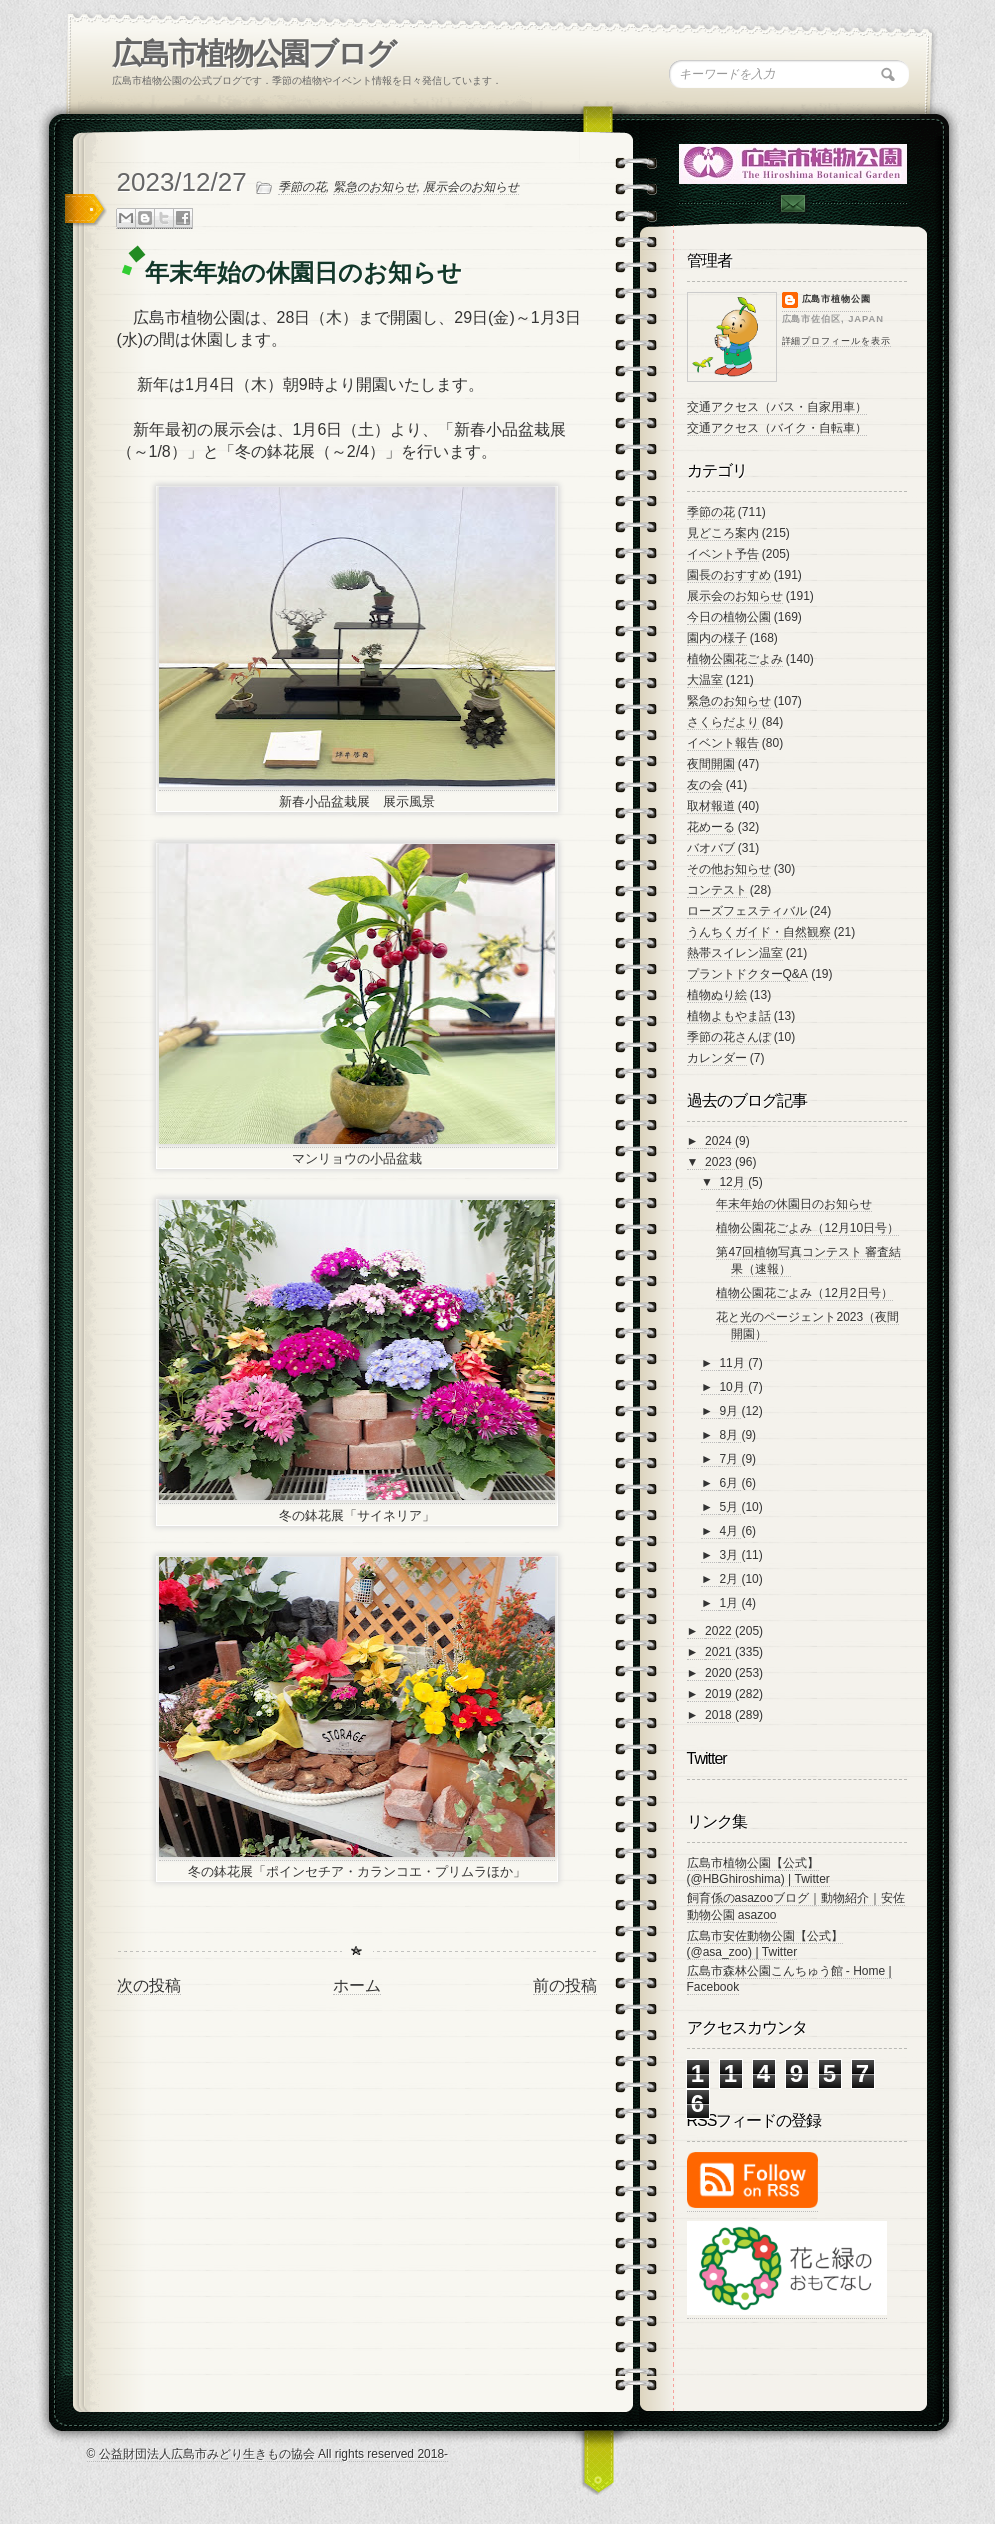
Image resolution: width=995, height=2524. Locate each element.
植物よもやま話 (729, 1016)
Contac (792, 203)
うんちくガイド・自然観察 (759, 932)
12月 (733, 1182)
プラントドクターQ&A (747, 974)
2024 (720, 1141)
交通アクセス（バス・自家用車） (777, 407)
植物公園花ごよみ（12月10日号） (807, 1228)
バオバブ (711, 848)
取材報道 (711, 806)
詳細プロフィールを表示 (836, 341)
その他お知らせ (729, 869)
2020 (720, 1673)
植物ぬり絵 (717, 995)
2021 (720, 1652)
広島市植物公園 (837, 299)
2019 (720, 1694)
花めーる (711, 827)
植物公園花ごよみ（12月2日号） (804, 1293)
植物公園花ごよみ (735, 659)
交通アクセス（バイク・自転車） (777, 428)
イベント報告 (723, 743)
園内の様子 (717, 638)
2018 (720, 1715)
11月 (733, 1363)
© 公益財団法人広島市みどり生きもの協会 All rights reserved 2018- (268, 2454)
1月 (730, 1603)
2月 (730, 1579)
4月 (730, 1531)
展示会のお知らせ (471, 187)
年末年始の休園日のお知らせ (794, 1204)
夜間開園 (711, 764)
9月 (730, 1411)
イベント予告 (723, 554)
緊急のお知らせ (375, 187)
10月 (733, 1387)
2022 (720, 1631)
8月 (730, 1435)
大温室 (705, 680)
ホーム (357, 1985)
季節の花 (302, 187)
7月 (730, 1459)
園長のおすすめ (729, 575)
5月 (730, 1507)
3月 (730, 1555)
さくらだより (723, 722)
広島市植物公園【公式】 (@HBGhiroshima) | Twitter (758, 1871)
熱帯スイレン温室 (735, 953)
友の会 (705, 785)
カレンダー (717, 1058)
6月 (730, 1483)
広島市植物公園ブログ (253, 53)
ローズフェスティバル (747, 911)
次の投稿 (149, 1985)
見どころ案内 (723, 533)
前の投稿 (565, 1985)
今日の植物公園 (729, 617)
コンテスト (717, 890)
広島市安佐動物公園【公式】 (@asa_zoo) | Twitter (765, 1944)
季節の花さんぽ (729, 1037)
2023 (720, 1162)
